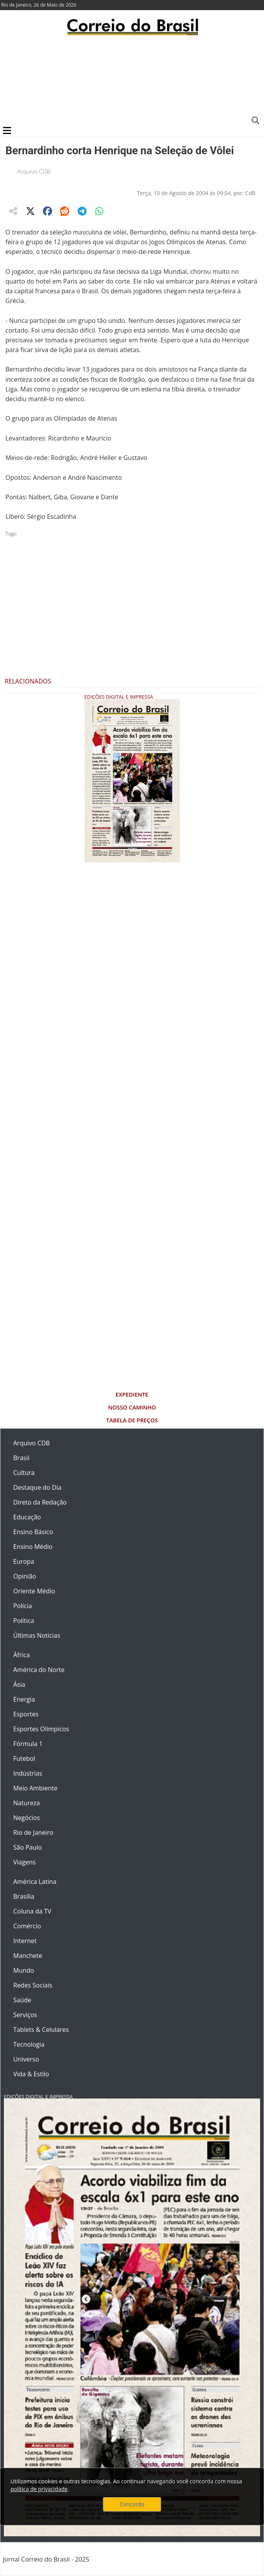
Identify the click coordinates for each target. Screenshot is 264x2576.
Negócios (26, 1817)
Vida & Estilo (31, 2074)
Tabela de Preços (132, 1420)
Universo (26, 2059)
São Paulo (27, 1847)
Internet (25, 1940)
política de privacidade (39, 2489)
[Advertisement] (132, 80)
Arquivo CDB (34, 171)
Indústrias (27, 1773)
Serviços (25, 2014)
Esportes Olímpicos (41, 1729)
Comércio (27, 1926)
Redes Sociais (32, 1985)
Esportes (26, 1714)
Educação (27, 1517)
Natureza (26, 1803)
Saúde (22, 2000)
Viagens (24, 1862)
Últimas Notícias (36, 1635)
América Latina (34, 1881)
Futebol (24, 1758)
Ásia (19, 1684)
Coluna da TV (32, 1911)
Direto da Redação (40, 1502)
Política (23, 1620)
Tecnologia (28, 2044)
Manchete (27, 1955)
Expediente (132, 1394)
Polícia (22, 1606)
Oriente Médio (34, 1591)
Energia (24, 1699)
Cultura (24, 1472)
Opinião (24, 1576)
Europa (23, 1561)
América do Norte (39, 1669)
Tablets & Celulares (41, 2029)
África (21, 1655)
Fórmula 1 (27, 1743)
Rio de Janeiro (33, 1832)
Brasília (23, 1896)
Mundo (23, 1970)
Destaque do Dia (37, 1487)
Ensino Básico (33, 1532)
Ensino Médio (33, 1546)
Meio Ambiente (35, 1788)
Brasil (21, 1458)
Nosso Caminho (132, 1407)
